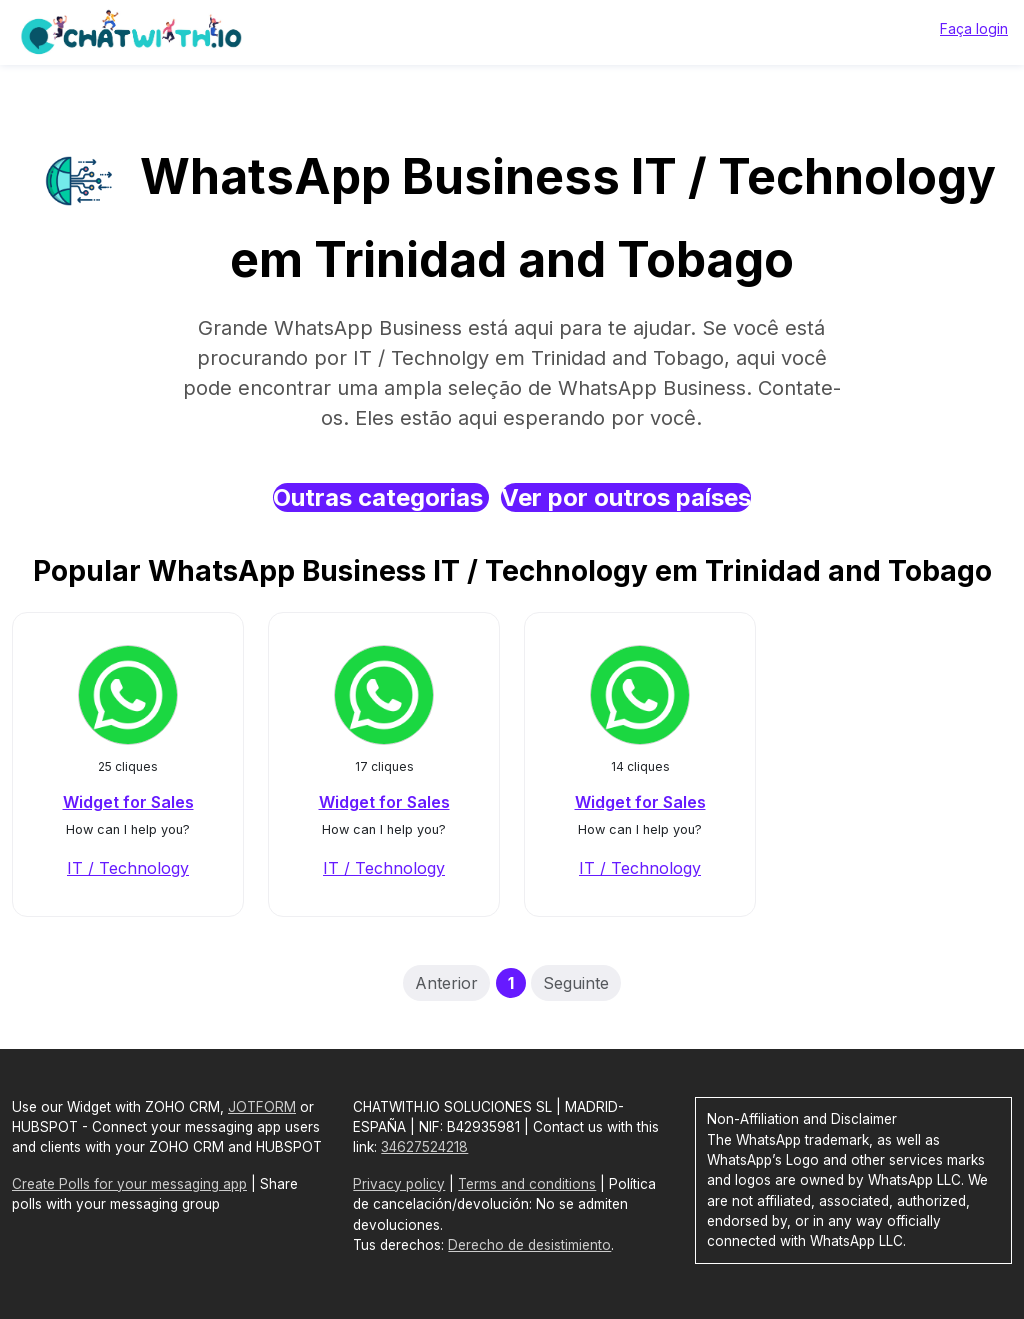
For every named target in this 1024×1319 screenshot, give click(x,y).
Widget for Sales (128, 802)
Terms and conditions (527, 1184)
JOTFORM (262, 1107)
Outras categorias (381, 497)
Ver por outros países (626, 497)
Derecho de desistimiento (529, 1245)
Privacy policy (399, 1184)
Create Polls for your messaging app (129, 1184)
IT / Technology (128, 868)
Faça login (974, 28)
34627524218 (424, 1147)
